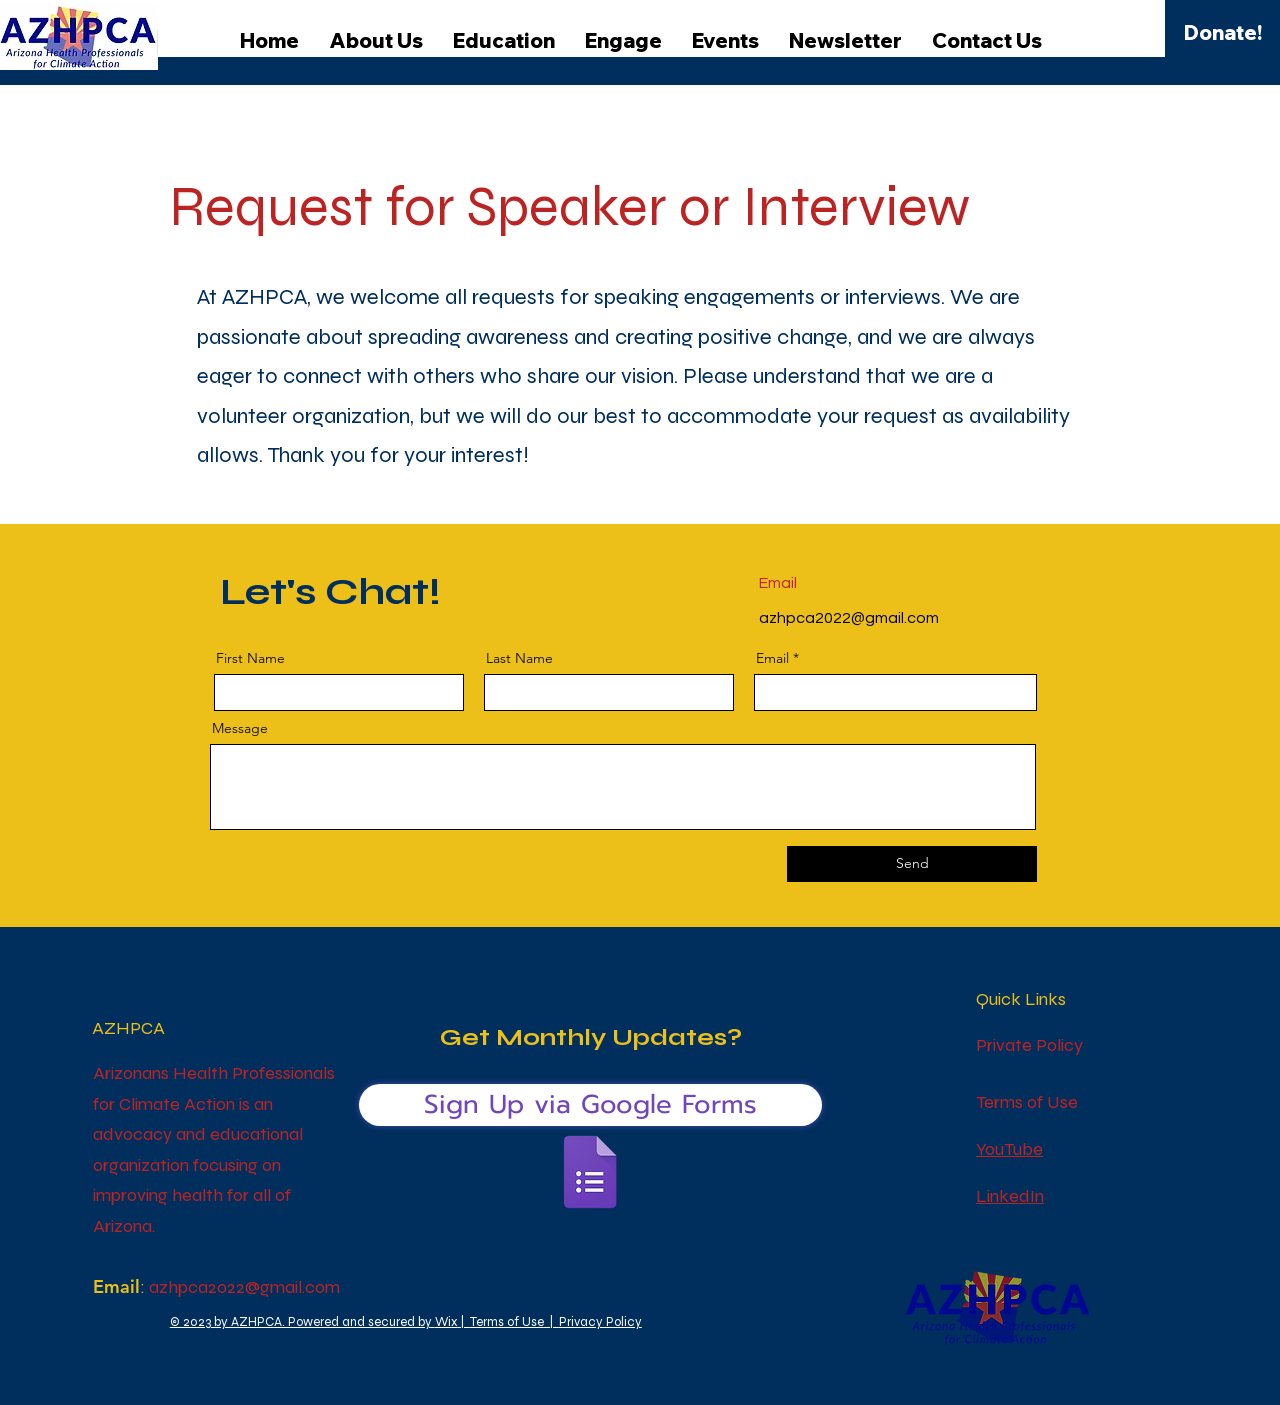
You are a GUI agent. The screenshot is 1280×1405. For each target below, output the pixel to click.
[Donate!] (1223, 33)
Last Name (519, 658)
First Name (250, 658)
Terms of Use (507, 1322)
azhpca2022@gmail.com (849, 618)
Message (240, 728)
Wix (446, 1322)
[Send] (912, 864)
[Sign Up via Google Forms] (590, 1105)
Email (772, 658)
